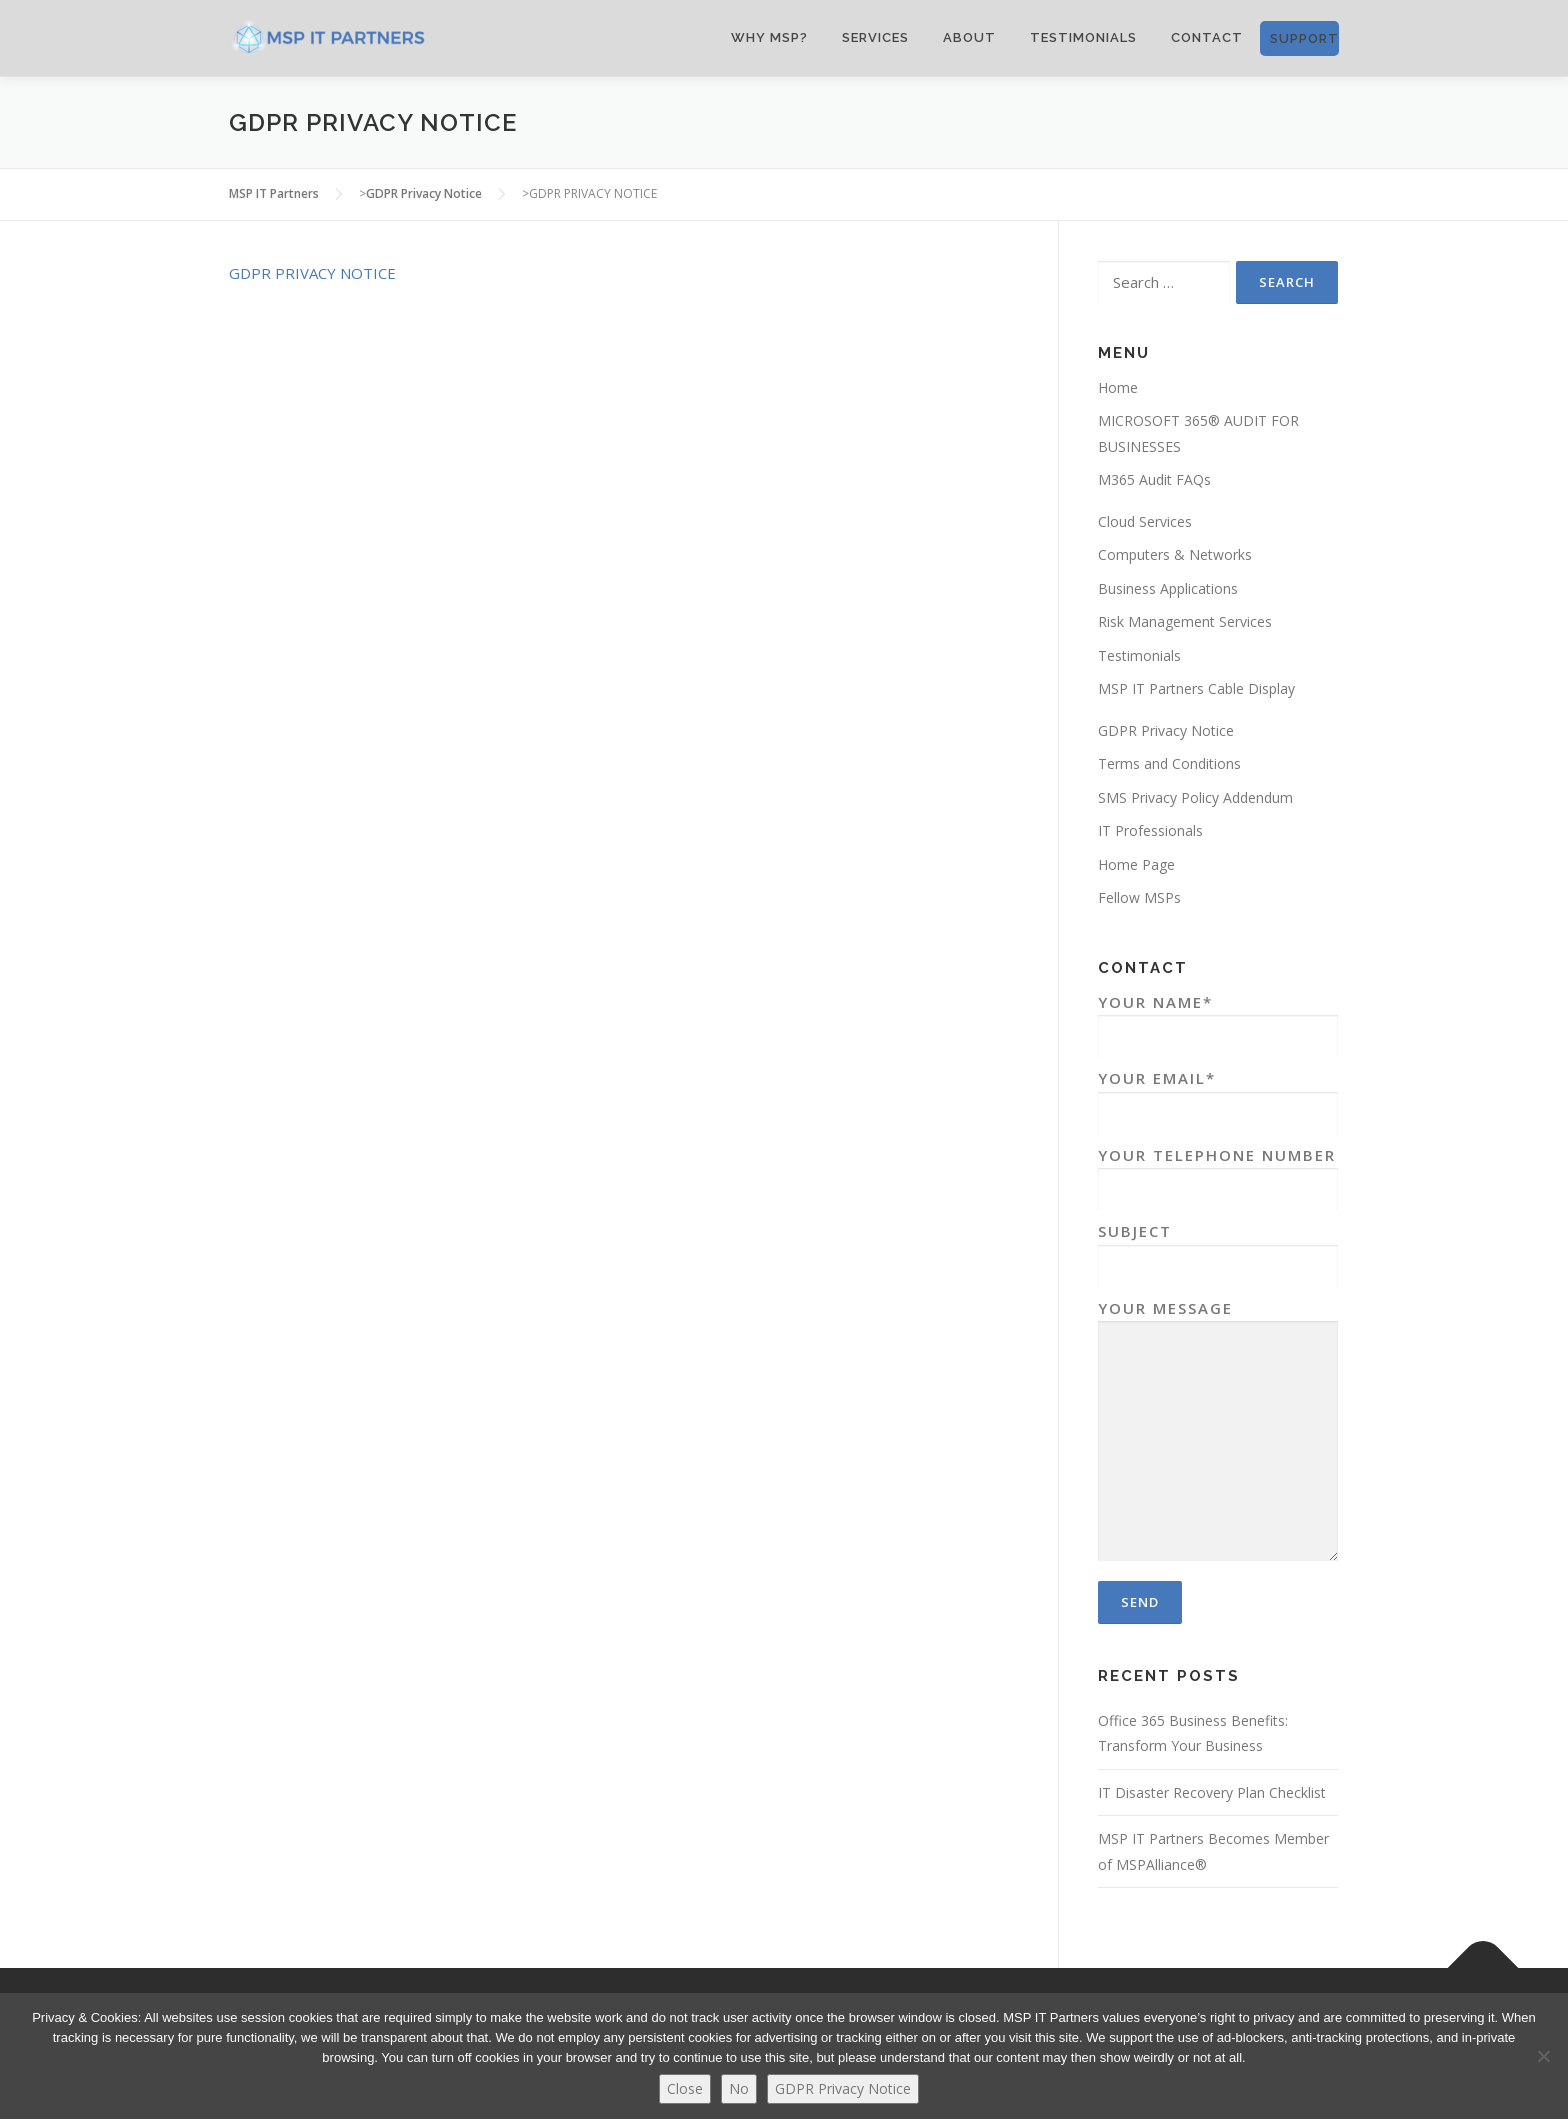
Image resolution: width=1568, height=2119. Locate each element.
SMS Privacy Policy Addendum (1195, 797)
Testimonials (1083, 37)
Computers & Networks (1175, 554)
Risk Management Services (1185, 621)
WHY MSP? (769, 37)
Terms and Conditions (1169, 763)
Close (685, 2088)
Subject (1218, 1248)
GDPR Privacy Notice (1166, 730)
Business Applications (1168, 588)
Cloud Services (1145, 521)
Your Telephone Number (1218, 1172)
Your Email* (1218, 1095)
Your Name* (1218, 1019)
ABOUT (969, 37)
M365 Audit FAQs (1154, 479)
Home (1118, 387)
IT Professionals (1150, 830)
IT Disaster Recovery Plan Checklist (1212, 1792)
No (739, 2088)
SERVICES (875, 37)
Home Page (1136, 864)
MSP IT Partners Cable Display (1196, 688)
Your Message (1218, 1432)
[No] (1543, 2056)
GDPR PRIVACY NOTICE (312, 273)
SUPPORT (1304, 38)
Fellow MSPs (1139, 897)
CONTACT (1207, 37)
